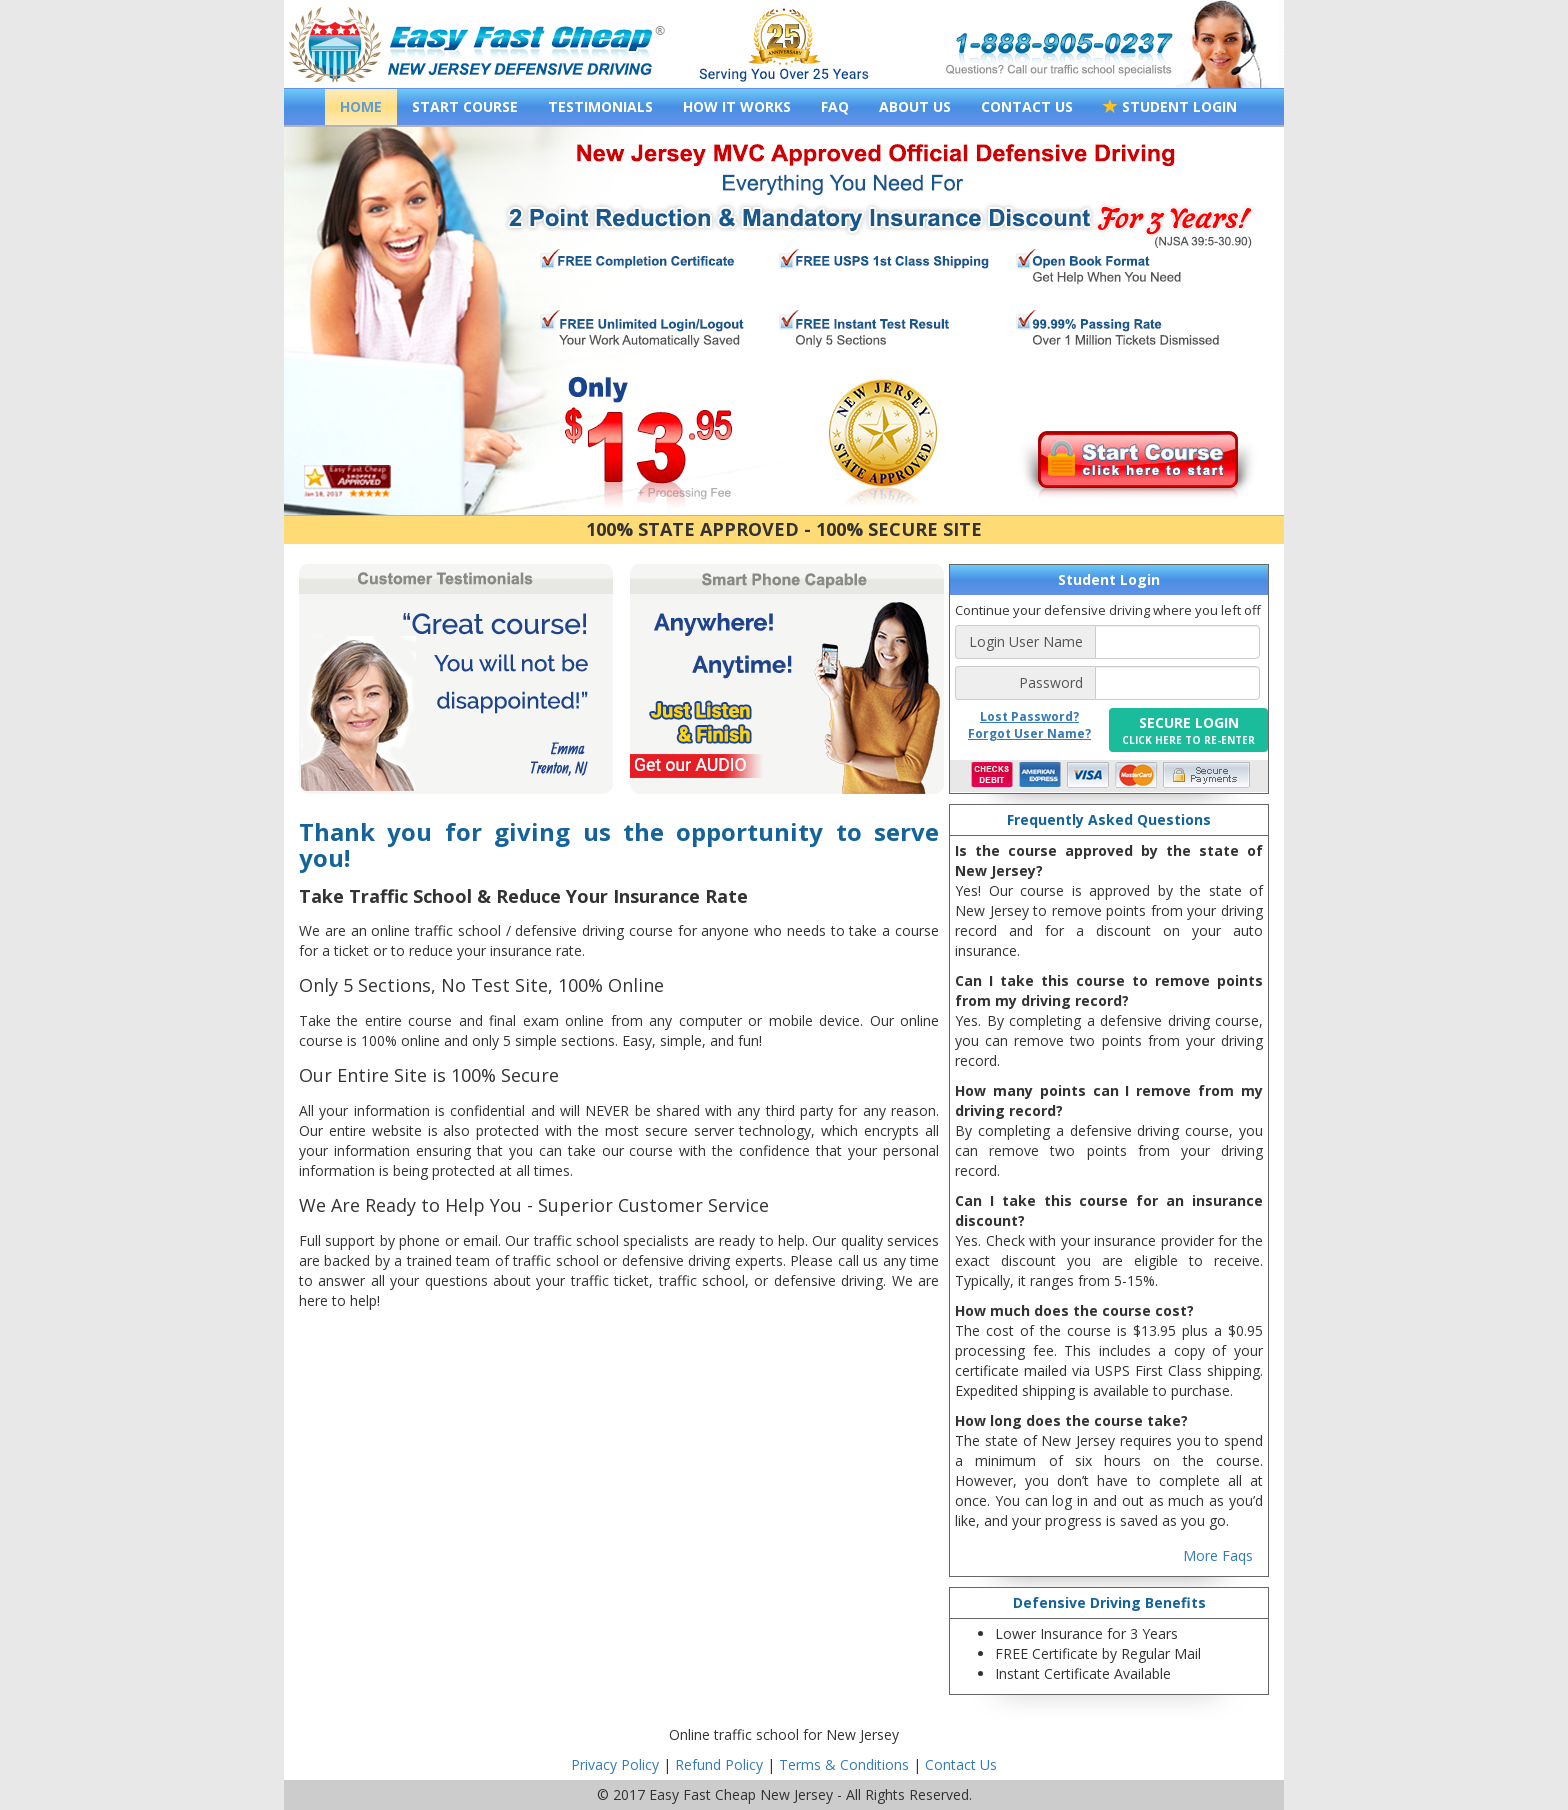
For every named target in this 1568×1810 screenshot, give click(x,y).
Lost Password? (1029, 716)
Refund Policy (719, 1764)
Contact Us (961, 1764)
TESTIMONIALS (600, 106)
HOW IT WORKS (737, 106)
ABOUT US (915, 106)
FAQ (835, 106)
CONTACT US (1027, 106)
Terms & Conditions (844, 1764)
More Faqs (1218, 1555)
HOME (361, 106)
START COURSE (465, 106)
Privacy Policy (615, 1764)
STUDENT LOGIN (1170, 106)
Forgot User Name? (1029, 733)
